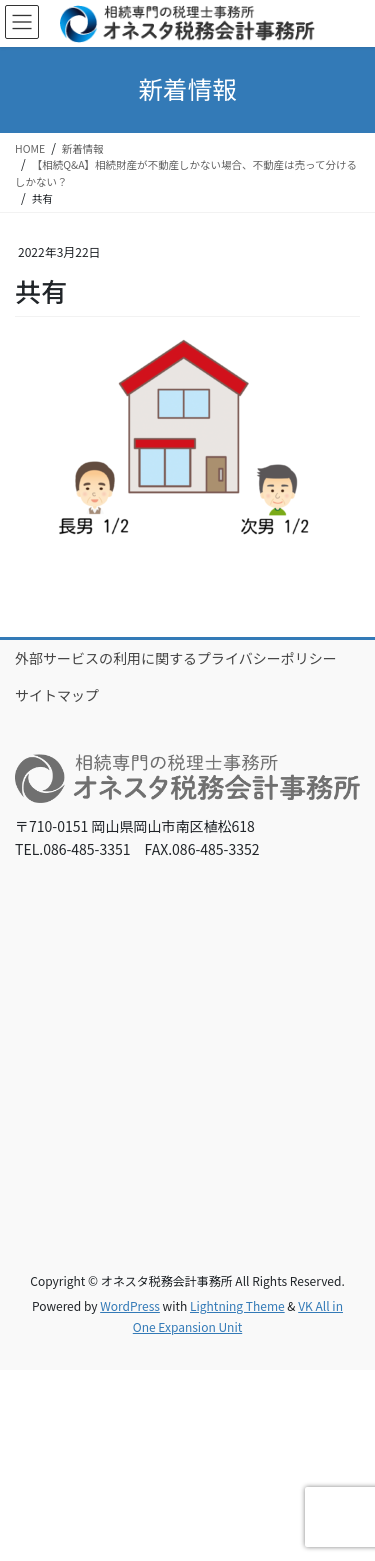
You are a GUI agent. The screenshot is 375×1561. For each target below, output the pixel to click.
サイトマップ (57, 695)
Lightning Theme (237, 1305)
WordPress (130, 1305)
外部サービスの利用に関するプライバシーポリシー (176, 658)
